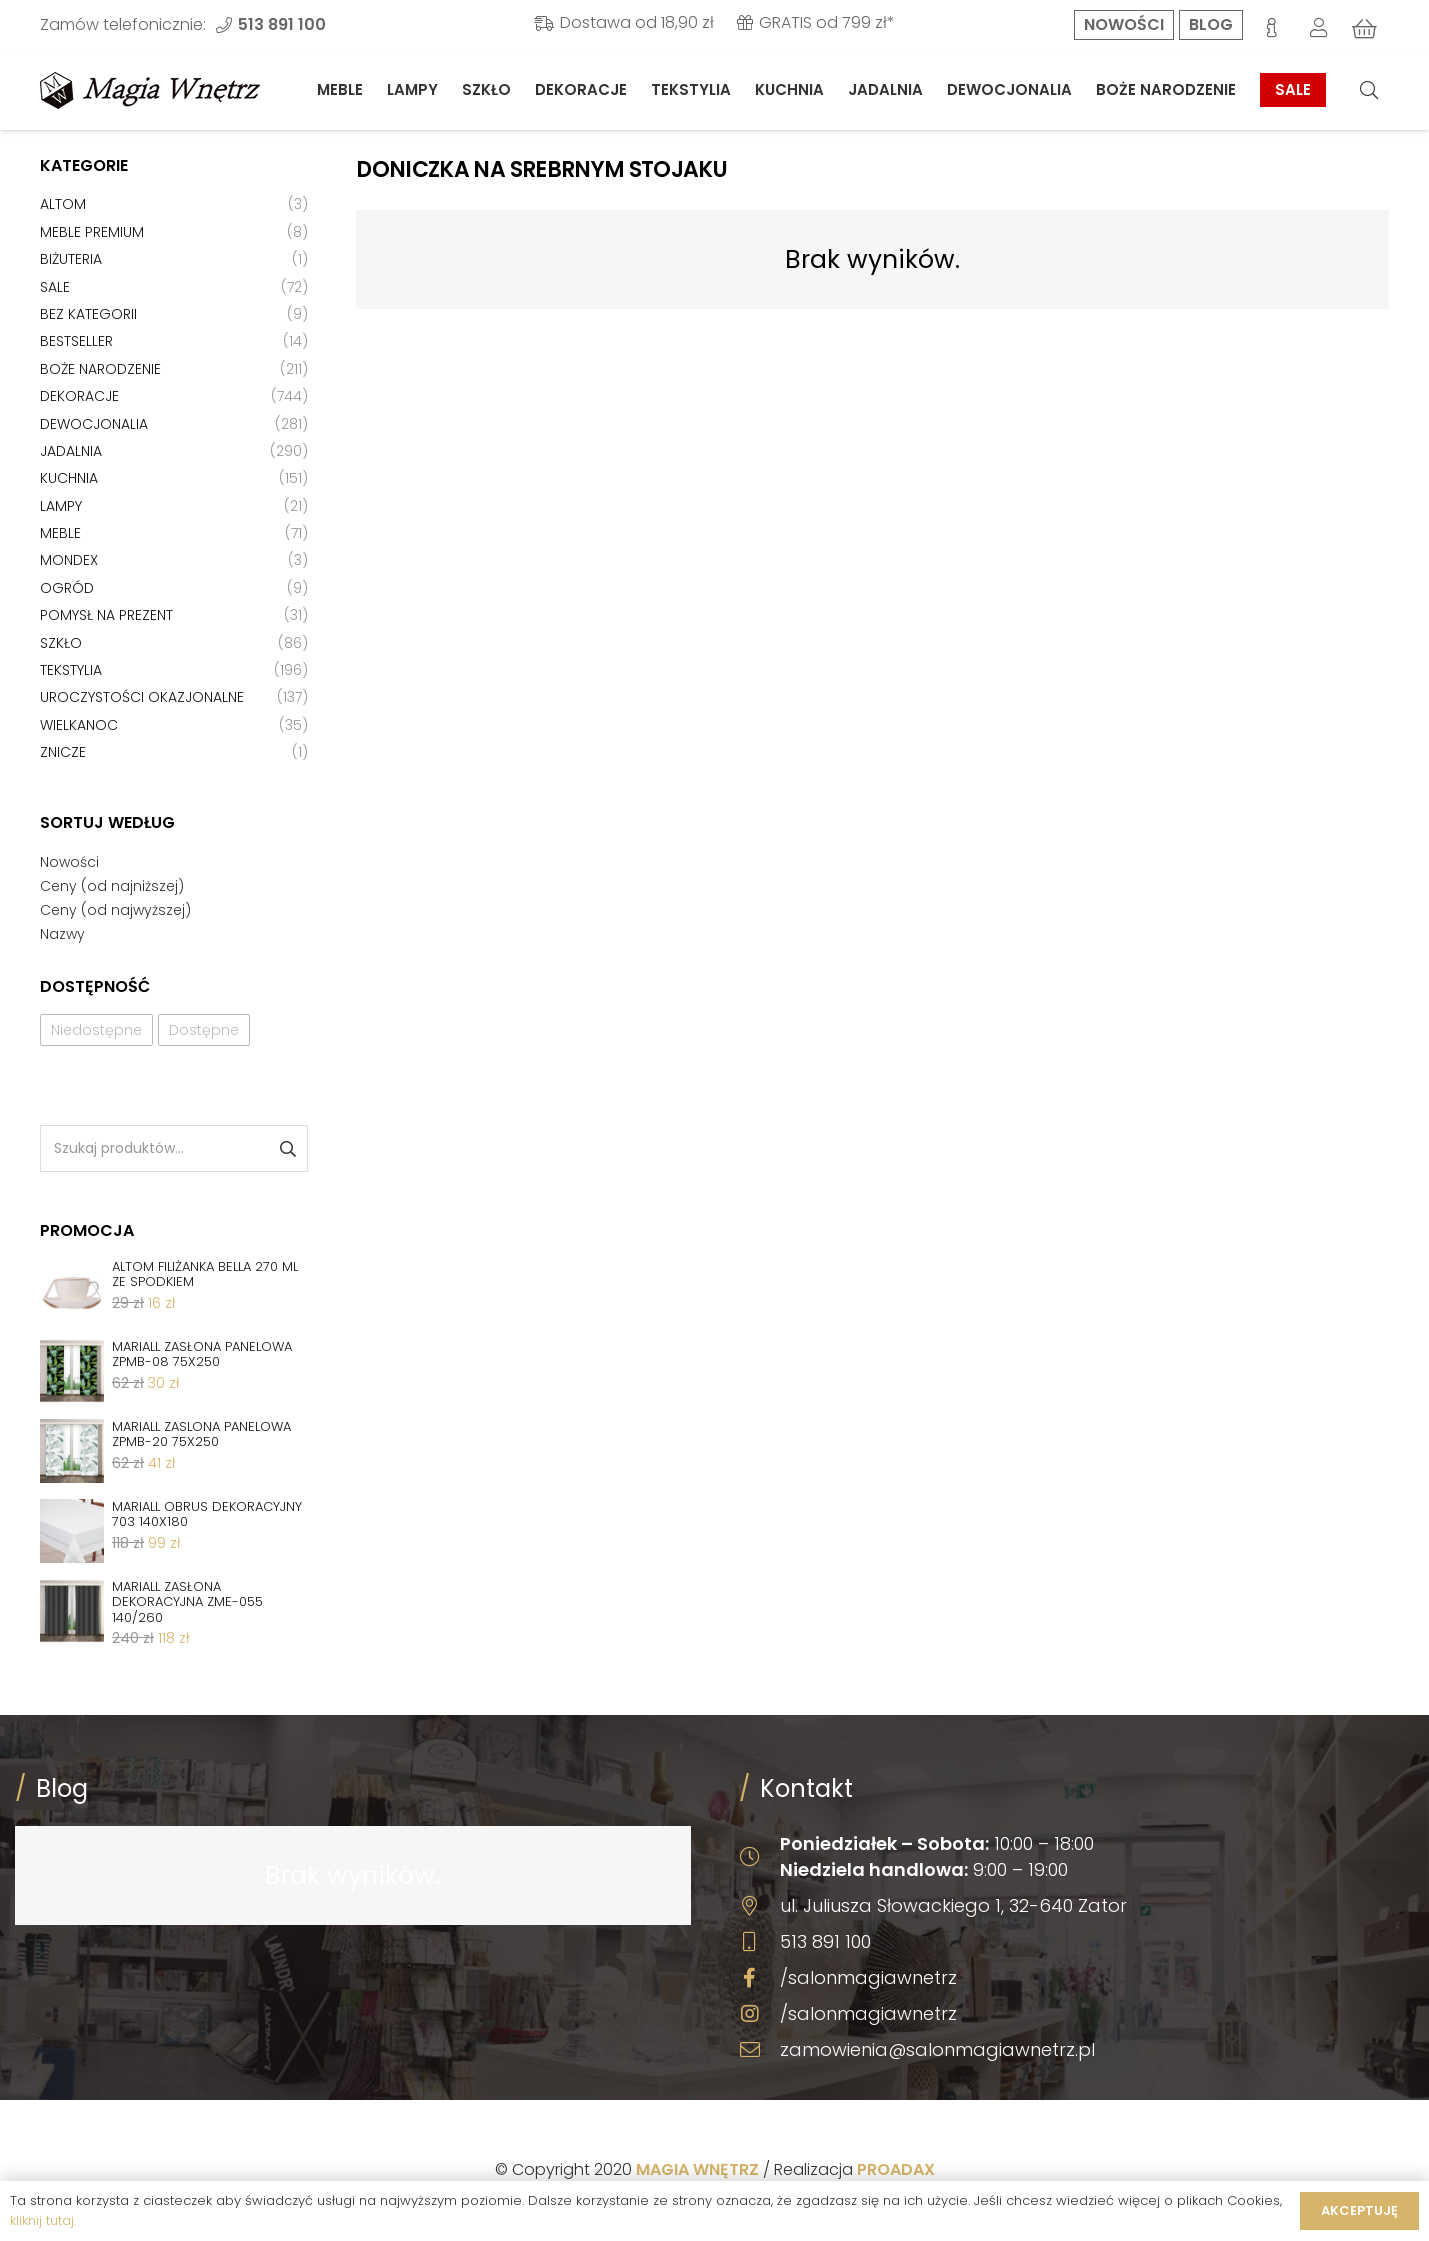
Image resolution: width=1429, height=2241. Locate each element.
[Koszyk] (1365, 29)
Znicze (63, 752)
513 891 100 (825, 1941)
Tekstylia (71, 670)
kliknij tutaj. (43, 2220)
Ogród (67, 588)
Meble (60, 533)
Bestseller (76, 341)
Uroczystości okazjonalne (142, 697)
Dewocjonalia (94, 424)
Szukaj (286, 1148)
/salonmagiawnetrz (868, 1977)
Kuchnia (69, 478)
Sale (55, 287)
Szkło (61, 643)
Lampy (61, 506)
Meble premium (92, 232)
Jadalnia (71, 451)
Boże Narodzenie (100, 369)
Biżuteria (71, 259)
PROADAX (896, 2169)
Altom (63, 204)
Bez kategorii (88, 314)
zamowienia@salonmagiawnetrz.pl (937, 2049)
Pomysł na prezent (106, 615)
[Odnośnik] (150, 90)
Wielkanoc (79, 725)
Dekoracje (79, 396)
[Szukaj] (1369, 90)
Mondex (69, 560)
